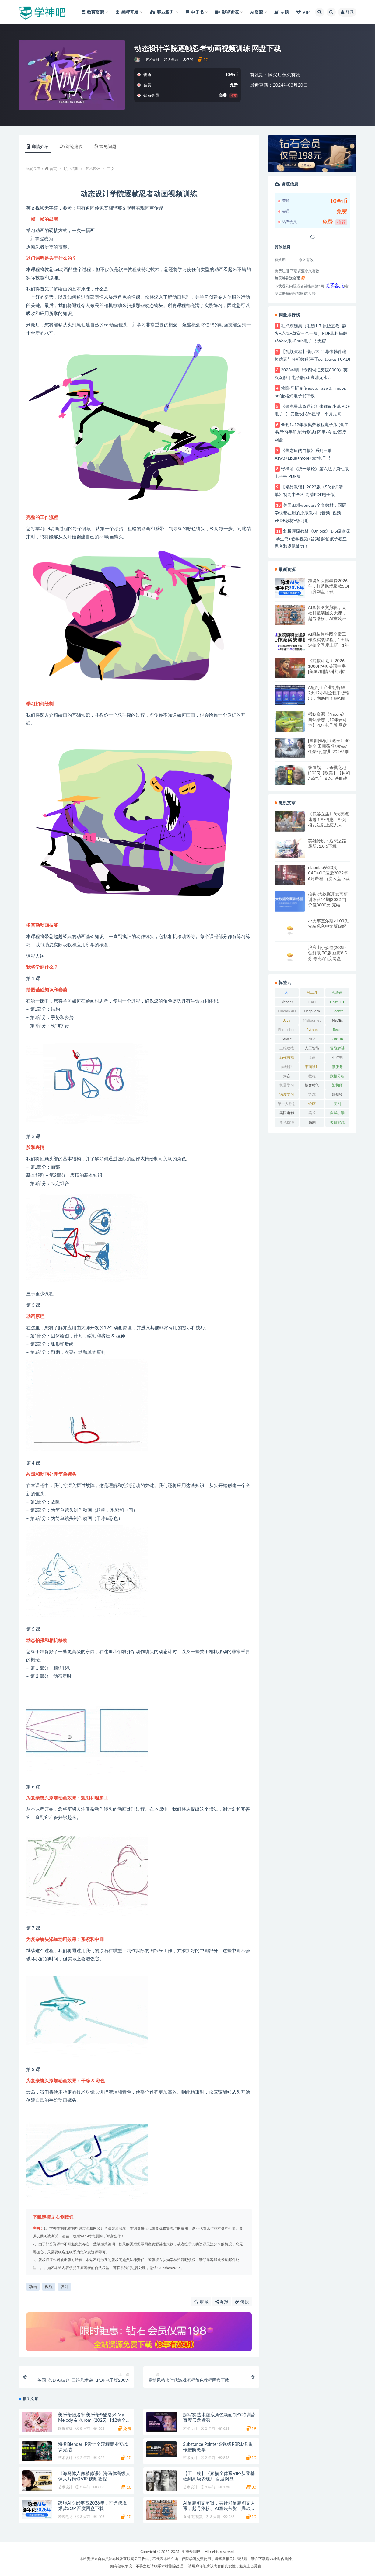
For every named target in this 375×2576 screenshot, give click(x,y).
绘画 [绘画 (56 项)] (312, 1103)
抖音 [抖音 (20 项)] (286, 1076)
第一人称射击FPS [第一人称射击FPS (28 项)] (287, 1104)
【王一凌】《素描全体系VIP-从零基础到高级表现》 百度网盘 (218, 2475)
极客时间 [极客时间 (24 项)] (312, 1085)
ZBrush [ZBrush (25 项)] (337, 1039)
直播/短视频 (192, 2516)
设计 (64, 2286)
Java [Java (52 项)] (286, 1020)
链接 (242, 2301)
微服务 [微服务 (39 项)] (337, 1066)
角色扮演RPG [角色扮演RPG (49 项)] (286, 1123)
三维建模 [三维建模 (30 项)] (286, 1048)
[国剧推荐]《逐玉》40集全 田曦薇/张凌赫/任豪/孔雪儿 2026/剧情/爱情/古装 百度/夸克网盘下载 (329, 746)
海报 (222, 2301)
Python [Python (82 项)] (312, 1029)
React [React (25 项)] (337, 1029)
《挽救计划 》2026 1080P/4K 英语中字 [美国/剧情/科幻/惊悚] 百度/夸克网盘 (327, 666)
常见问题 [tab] (105, 146)
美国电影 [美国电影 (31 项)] (286, 1113)
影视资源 (65, 2428)
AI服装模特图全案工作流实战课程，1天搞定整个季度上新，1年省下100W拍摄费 (328, 639)
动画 (33, 2286)
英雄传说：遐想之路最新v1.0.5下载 (327, 843)
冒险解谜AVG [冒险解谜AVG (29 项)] (337, 1049)
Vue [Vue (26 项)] (312, 1039)
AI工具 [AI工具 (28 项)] (312, 992)
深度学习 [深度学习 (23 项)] (286, 1094)
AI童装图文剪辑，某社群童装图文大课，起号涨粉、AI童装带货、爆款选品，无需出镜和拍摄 (327, 613)
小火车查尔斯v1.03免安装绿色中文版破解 (328, 923)
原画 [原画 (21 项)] (312, 1057)
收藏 (201, 2301)
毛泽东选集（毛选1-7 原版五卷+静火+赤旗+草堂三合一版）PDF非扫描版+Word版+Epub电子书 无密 (311, 333)
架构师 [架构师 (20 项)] (337, 1085)
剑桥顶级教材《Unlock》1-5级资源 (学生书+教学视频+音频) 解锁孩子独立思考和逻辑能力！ (312, 538)
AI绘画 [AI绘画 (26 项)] (337, 992)
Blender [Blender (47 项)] (287, 1001)
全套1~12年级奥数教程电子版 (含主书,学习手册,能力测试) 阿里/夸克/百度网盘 (312, 432)
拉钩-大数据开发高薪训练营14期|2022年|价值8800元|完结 (328, 899)
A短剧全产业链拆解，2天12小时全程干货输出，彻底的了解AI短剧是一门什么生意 (328, 693)
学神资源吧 (191, 2551)
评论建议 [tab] (71, 146)
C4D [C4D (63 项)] (312, 1001)
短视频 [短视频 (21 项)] (337, 1094)
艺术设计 (152, 59)
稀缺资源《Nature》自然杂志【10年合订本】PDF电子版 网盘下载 (327, 719)
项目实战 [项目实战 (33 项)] (337, 1122)
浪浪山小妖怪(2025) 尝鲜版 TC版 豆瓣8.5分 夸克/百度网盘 (327, 953)
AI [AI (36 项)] (286, 992)
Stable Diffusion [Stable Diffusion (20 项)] (286, 1040)
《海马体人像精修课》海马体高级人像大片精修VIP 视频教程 (94, 2475)
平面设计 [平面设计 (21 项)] (312, 1066)
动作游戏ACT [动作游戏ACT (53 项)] (286, 1058)
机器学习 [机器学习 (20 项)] (286, 1085)
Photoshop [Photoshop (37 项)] (287, 1029)
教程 (49, 2286)
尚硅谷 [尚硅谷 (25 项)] (286, 1066)
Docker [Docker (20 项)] (337, 1011)
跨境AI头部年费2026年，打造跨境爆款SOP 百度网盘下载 (92, 2505)
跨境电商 (65, 2516)
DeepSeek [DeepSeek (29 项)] (312, 1011)
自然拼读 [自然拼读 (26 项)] (337, 1113)
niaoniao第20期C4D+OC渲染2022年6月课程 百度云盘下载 (329, 873)
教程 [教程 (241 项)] (312, 1076)
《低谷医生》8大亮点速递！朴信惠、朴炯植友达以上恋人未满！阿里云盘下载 (328, 819)
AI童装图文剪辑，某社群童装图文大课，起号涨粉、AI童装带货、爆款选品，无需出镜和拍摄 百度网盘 (219, 2508)
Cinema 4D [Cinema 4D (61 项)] (287, 1011)
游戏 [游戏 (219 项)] (312, 1094)
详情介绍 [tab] (38, 146)
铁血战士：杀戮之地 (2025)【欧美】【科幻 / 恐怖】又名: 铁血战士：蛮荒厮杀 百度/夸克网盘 (329, 773)
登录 (347, 12)
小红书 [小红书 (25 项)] (337, 1057)
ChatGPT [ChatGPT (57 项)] (337, 1001)
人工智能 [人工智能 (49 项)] (312, 1048)
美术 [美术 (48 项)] (312, 1113)
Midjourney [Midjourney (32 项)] (312, 1020)
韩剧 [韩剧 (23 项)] (312, 1122)
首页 (53, 168)
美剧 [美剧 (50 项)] (337, 1103)
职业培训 (71, 168)
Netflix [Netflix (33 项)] (337, 1020)
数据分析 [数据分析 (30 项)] (337, 1076)
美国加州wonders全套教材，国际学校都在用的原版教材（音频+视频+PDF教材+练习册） (310, 512)
